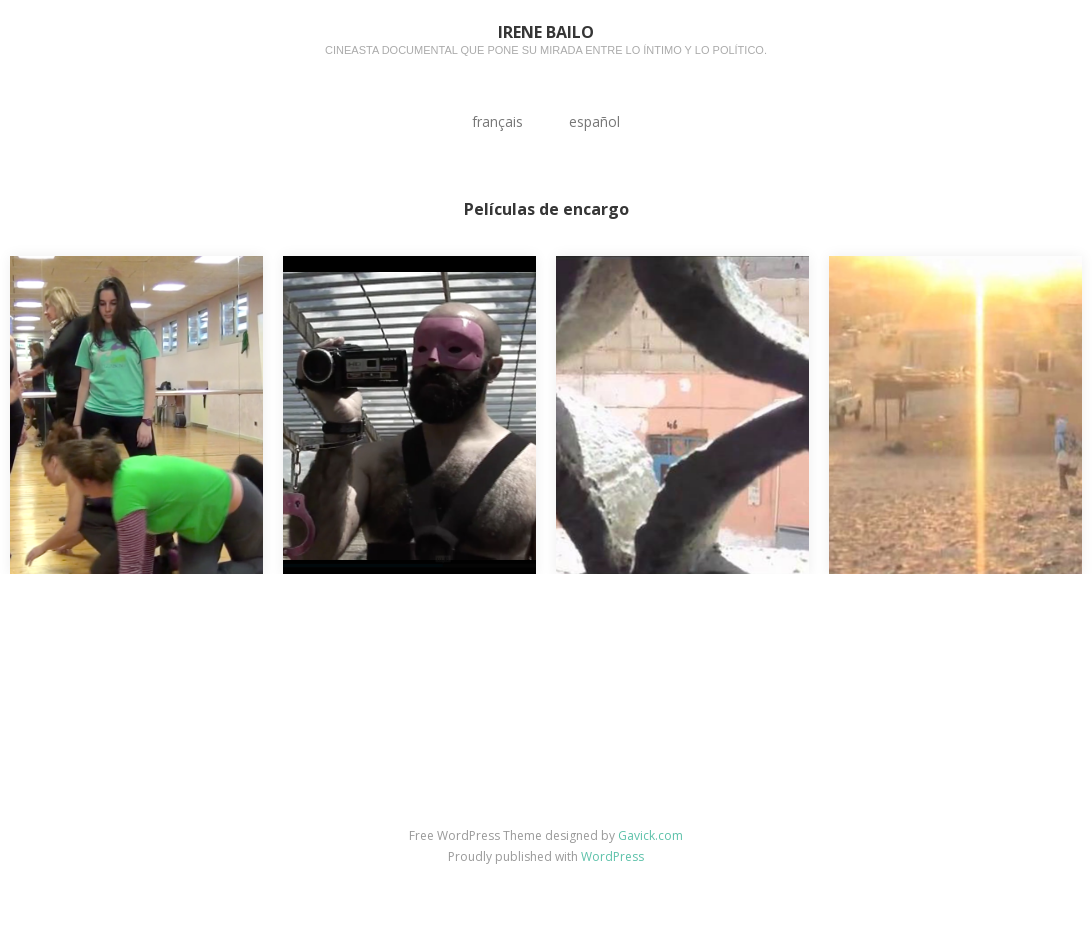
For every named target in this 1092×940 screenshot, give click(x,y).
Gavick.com (650, 835)
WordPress (612, 856)
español (594, 121)
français (497, 121)
